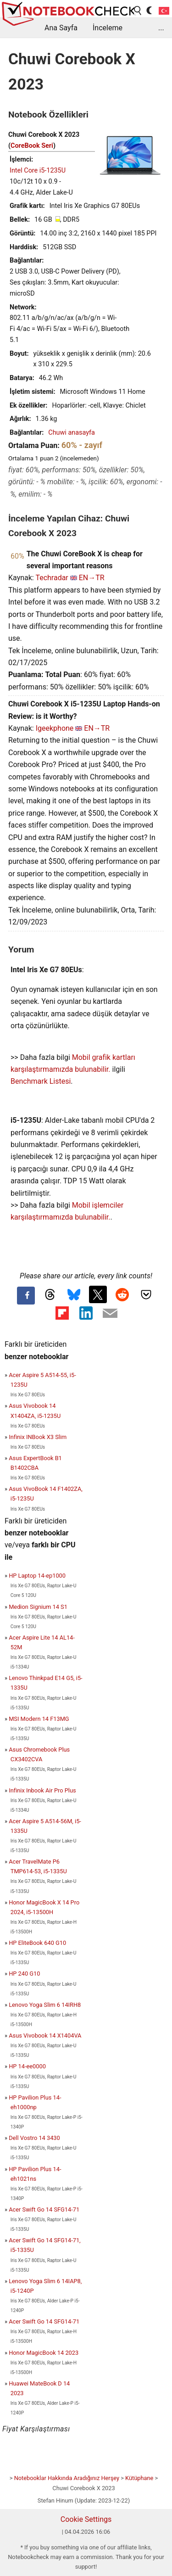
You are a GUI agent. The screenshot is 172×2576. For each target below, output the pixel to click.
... (161, 27)
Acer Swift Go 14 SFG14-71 (44, 2209)
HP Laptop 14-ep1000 (37, 1575)
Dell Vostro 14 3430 (34, 2137)
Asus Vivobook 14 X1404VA (45, 2035)
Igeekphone (55, 728)
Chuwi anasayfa (71, 433)
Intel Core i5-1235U (38, 170)
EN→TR (92, 577)
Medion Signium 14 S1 (38, 1606)
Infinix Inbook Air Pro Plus (42, 1790)
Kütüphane (139, 2478)
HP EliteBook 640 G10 (37, 1942)
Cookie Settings (86, 2519)
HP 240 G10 (24, 1973)
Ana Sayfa (61, 27)
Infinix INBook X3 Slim (38, 1437)
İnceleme (107, 27)
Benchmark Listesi (41, 1081)
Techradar (51, 577)
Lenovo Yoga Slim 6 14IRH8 (45, 2004)
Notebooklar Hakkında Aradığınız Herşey (66, 2478)
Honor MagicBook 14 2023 (43, 2352)
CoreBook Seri (32, 146)
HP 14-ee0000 (27, 2066)
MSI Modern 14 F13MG (39, 1718)
